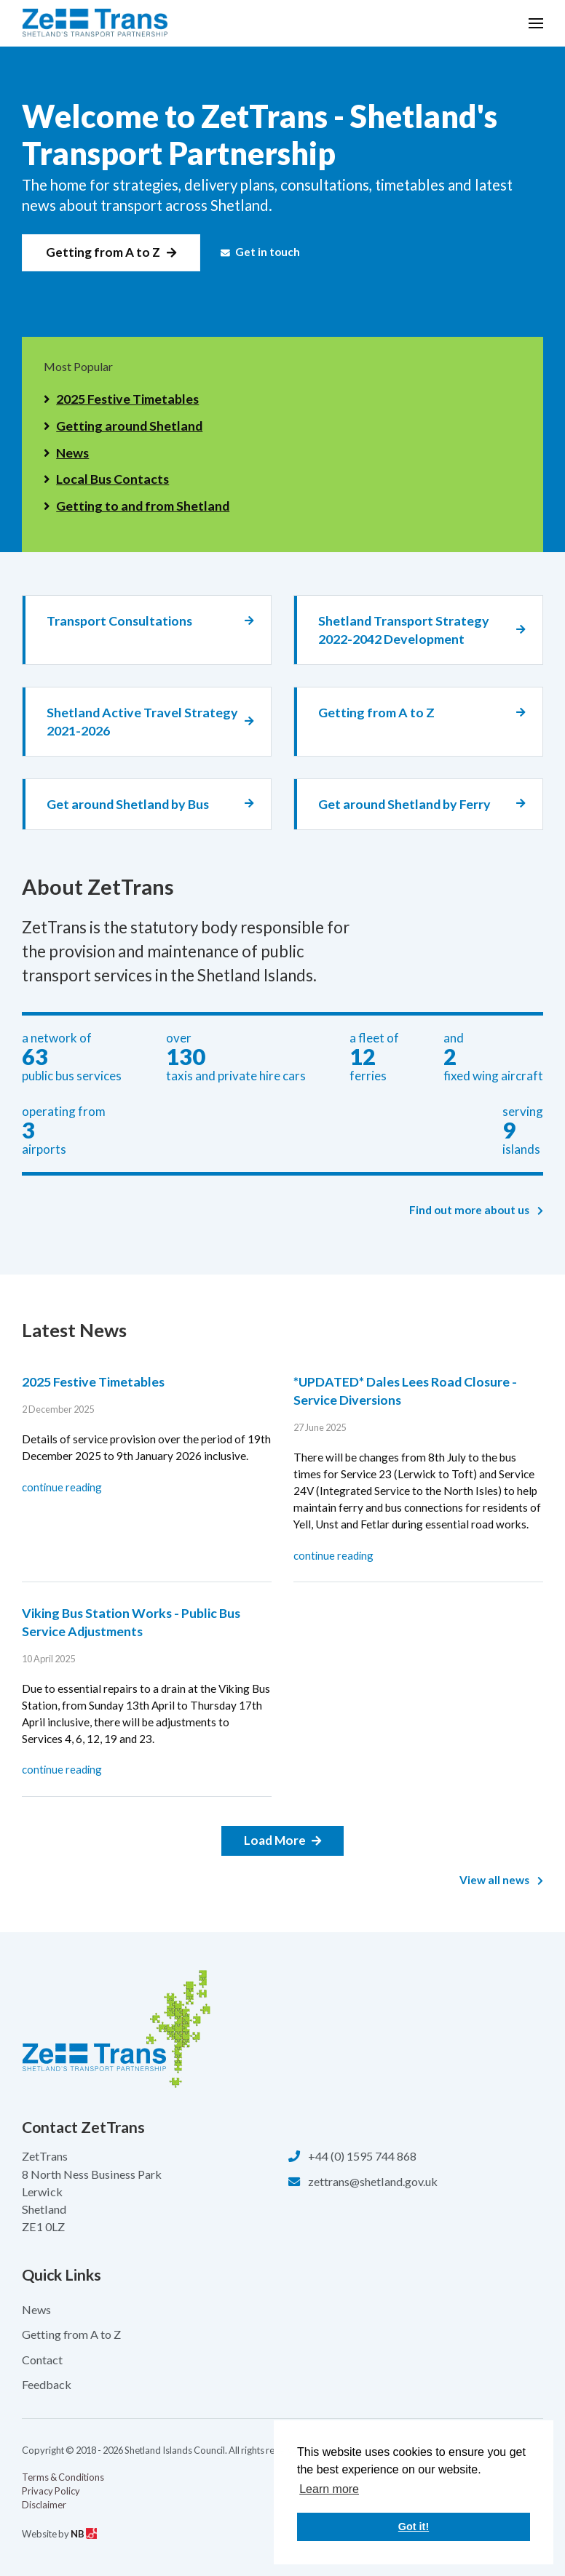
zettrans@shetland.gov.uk (373, 2181)
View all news (501, 1879)
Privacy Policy (51, 2491)
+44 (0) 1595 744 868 (362, 2156)
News (72, 452)
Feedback (46, 2384)
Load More (275, 1840)
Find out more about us (476, 1209)
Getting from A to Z (103, 252)
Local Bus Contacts (112, 479)
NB (84, 2534)
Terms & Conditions (63, 2477)
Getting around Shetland (129, 426)
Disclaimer (44, 2505)
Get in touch (260, 251)
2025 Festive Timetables (127, 399)
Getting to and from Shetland (142, 506)
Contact (42, 2359)
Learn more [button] (329, 2489)
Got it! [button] (413, 2526)
